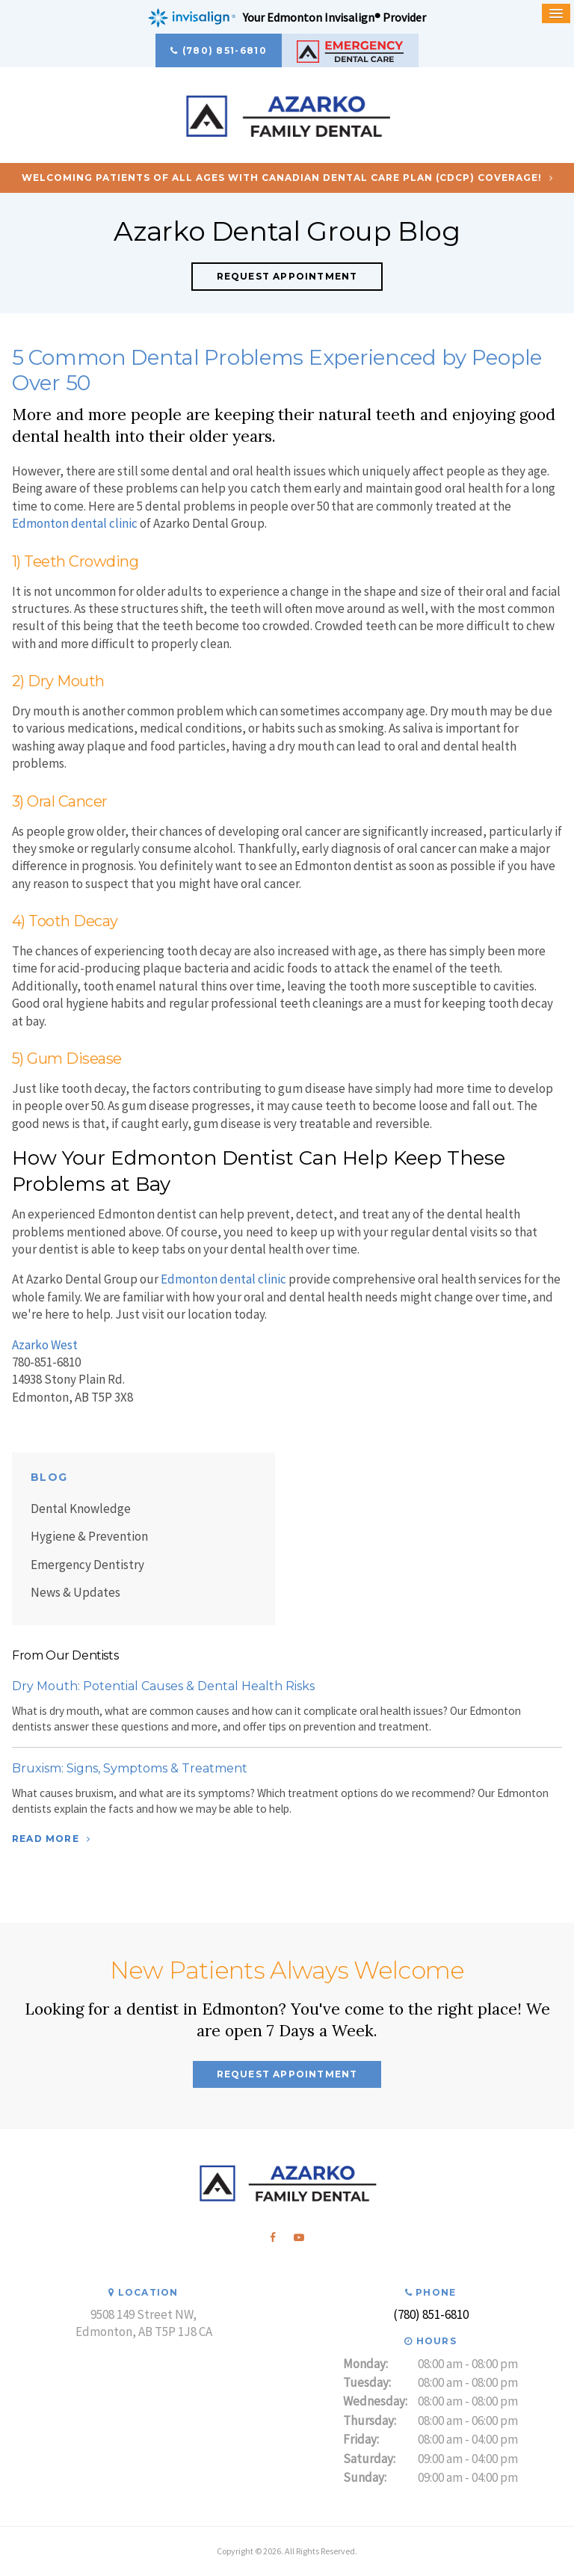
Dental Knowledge (81, 1508)
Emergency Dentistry (87, 1564)
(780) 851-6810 (224, 50)
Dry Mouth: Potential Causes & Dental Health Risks (163, 1686)
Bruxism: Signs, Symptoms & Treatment (129, 1768)
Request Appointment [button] (287, 276)
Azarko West (45, 1345)
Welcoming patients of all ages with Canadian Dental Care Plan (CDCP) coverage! (282, 177)
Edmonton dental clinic (75, 523)
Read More (45, 1838)
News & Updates (75, 1592)
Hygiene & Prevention (89, 1536)
